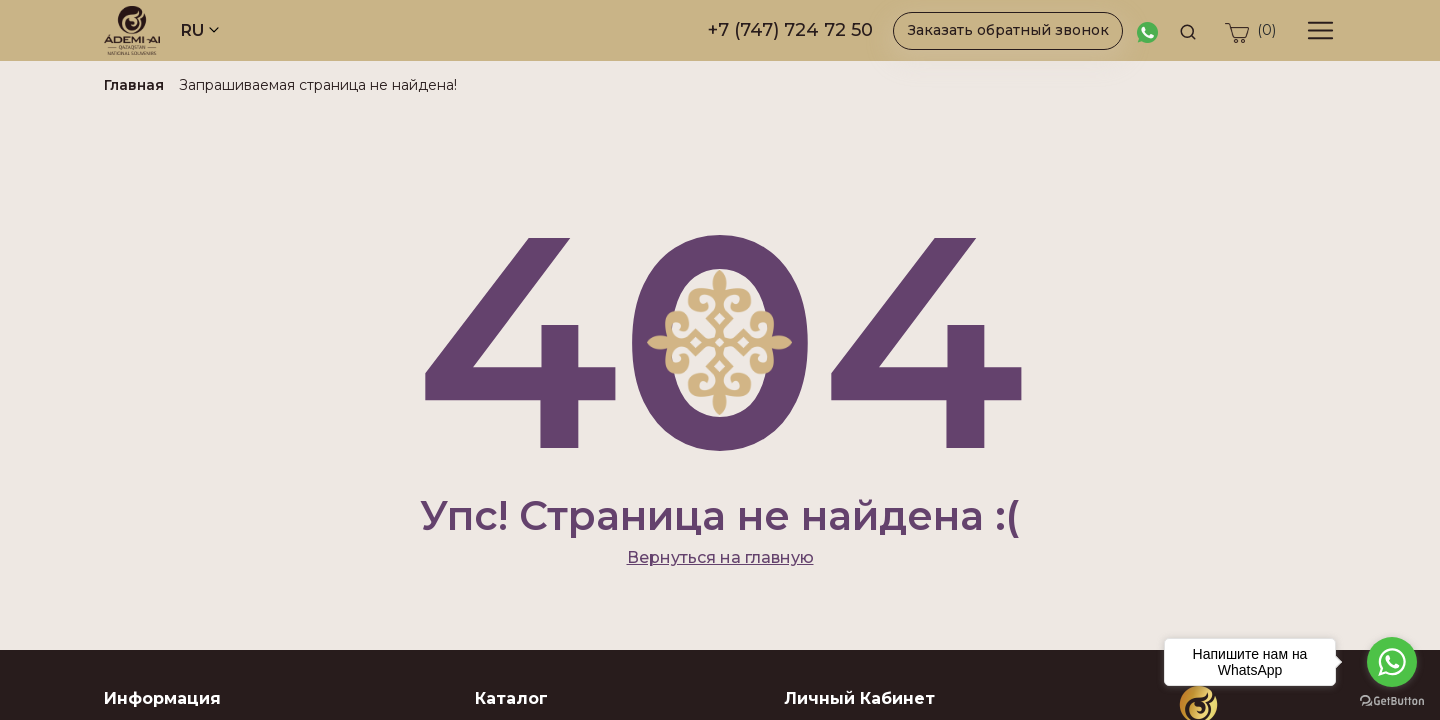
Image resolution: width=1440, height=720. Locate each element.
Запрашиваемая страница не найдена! (318, 85)
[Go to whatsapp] (1392, 662)
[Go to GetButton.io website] (1392, 700)
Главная (134, 85)
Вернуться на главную (720, 557)
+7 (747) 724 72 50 (790, 30)
